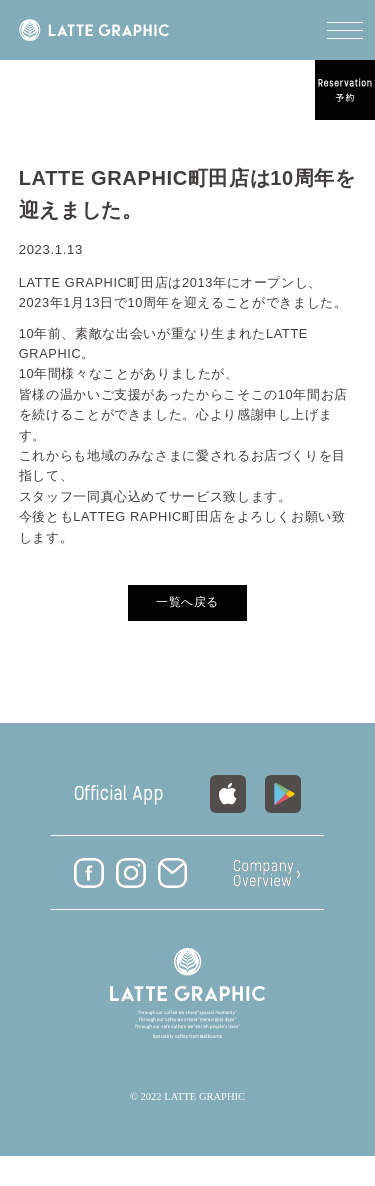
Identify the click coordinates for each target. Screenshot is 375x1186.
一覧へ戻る (187, 602)
